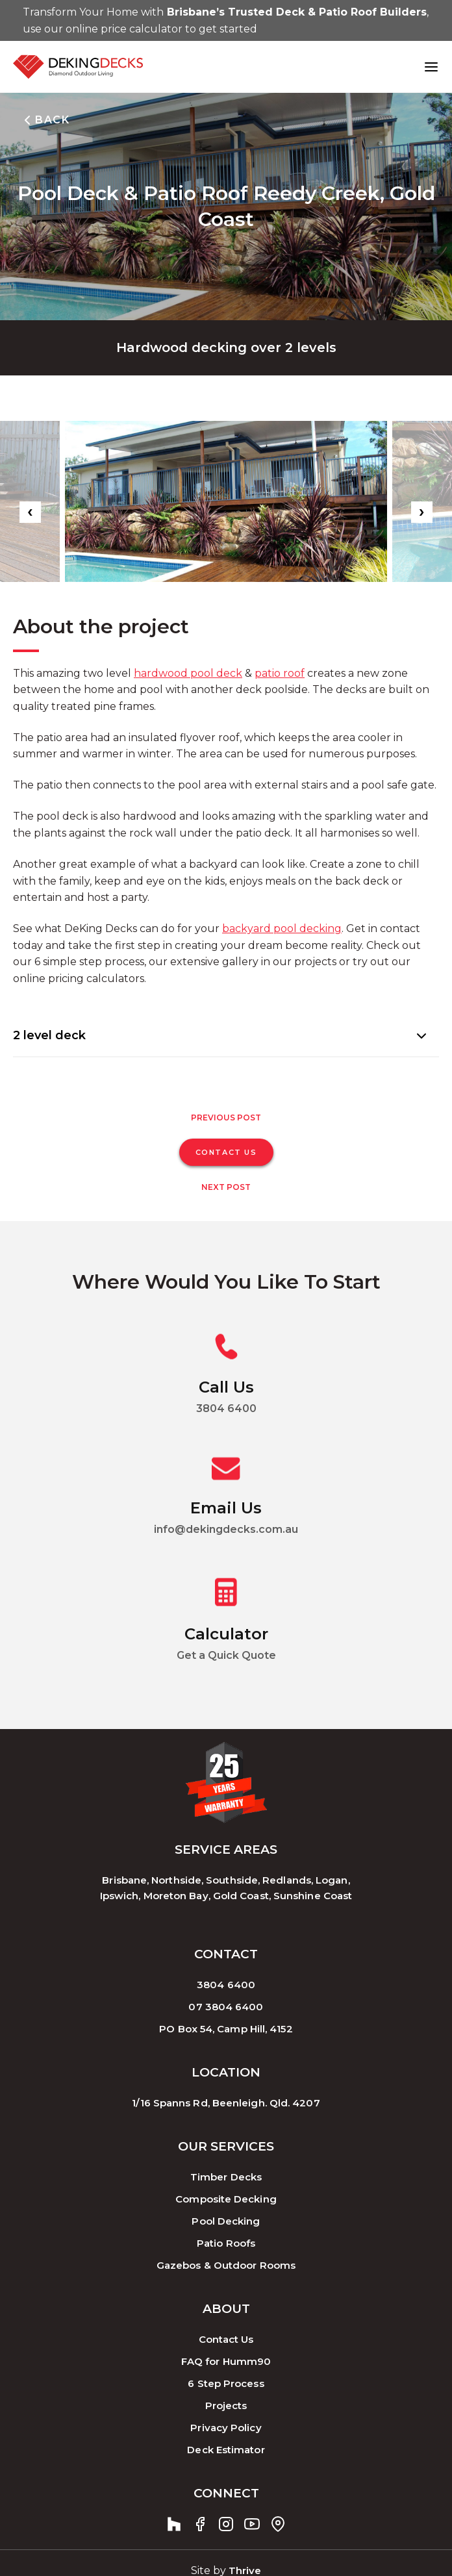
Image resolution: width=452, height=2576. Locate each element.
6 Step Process (226, 2383)
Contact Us (226, 2339)
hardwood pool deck (188, 673)
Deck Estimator (225, 2449)
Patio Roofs (226, 2243)
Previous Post (226, 1117)
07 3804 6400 (225, 2007)
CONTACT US (226, 1152)
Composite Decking (226, 2199)
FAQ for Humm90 (226, 2361)
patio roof (280, 673)
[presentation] (30, 512)
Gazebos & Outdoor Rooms (226, 2265)
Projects (226, 2405)
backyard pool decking (282, 928)
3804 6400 (226, 1984)
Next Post (226, 1187)
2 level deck (49, 1035)
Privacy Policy (225, 2427)
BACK (44, 120)
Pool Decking (226, 2221)
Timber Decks (226, 2177)
